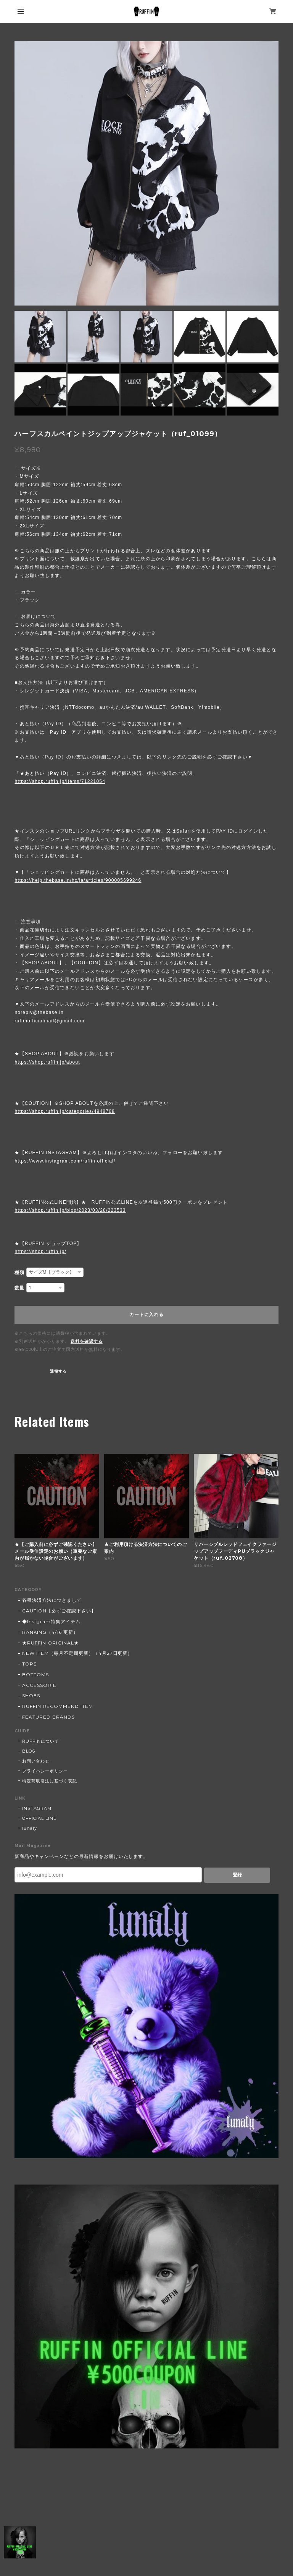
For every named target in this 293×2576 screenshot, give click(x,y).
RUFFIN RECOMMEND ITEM (57, 1706)
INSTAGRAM (37, 1808)
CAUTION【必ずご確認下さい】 (59, 1611)
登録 (237, 1874)
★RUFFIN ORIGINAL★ (50, 1643)
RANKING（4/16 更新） (50, 1632)
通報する (58, 1371)
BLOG (28, 1751)
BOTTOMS (35, 1674)
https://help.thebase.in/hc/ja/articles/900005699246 (77, 880)
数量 (19, 1287)
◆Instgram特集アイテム (51, 1621)
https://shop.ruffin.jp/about (47, 1062)
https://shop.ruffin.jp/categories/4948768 (64, 1111)
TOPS (29, 1664)
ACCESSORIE (39, 1685)
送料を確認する (87, 1341)
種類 (19, 1272)
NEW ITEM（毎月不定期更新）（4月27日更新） (77, 1653)
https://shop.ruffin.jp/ (40, 1251)
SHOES (31, 1695)
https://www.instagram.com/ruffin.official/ (64, 1161)
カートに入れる (146, 1314)
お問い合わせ (36, 1761)
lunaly (29, 1828)
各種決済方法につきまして (52, 1600)
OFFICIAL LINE (39, 1818)
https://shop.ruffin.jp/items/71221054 (59, 781)
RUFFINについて (40, 1741)
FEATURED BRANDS (48, 1717)
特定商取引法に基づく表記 (49, 1781)
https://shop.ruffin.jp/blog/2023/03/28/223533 (70, 1210)
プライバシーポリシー (45, 1771)
